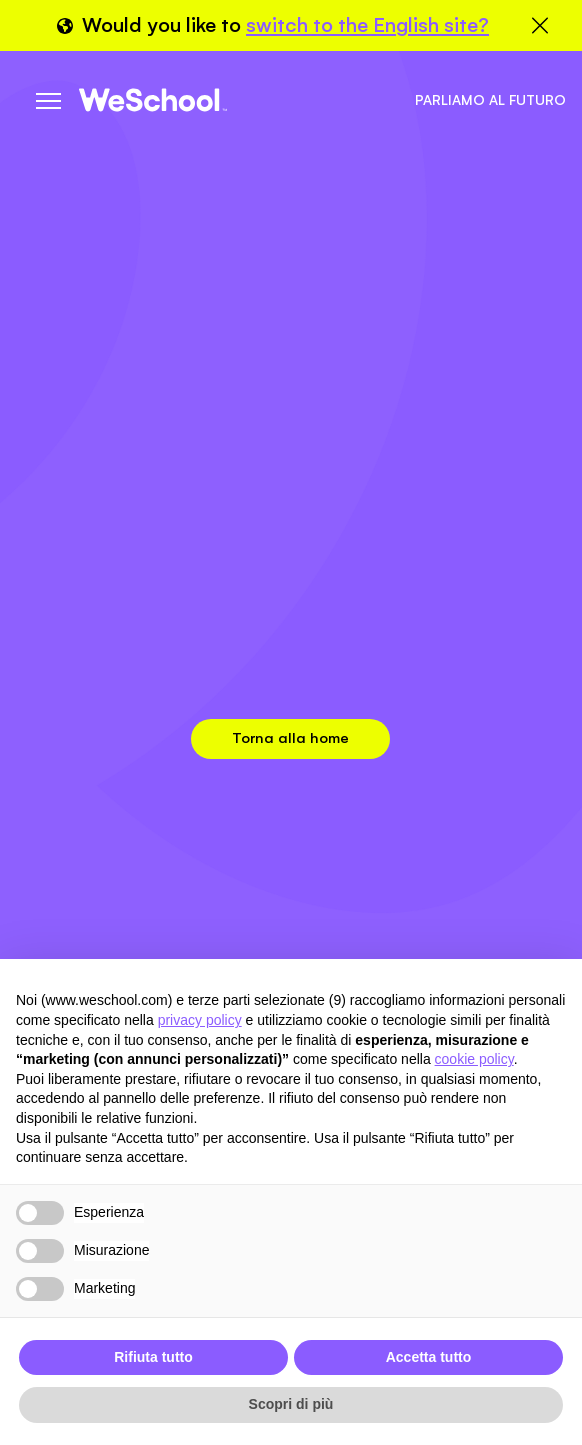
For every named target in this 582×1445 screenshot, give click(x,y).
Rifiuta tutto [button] (153, 1357)
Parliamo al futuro (490, 100)
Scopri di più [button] (291, 1404)
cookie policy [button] (474, 1059)
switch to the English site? (367, 25)
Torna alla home (290, 737)
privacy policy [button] (200, 1020)
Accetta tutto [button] (429, 1357)
